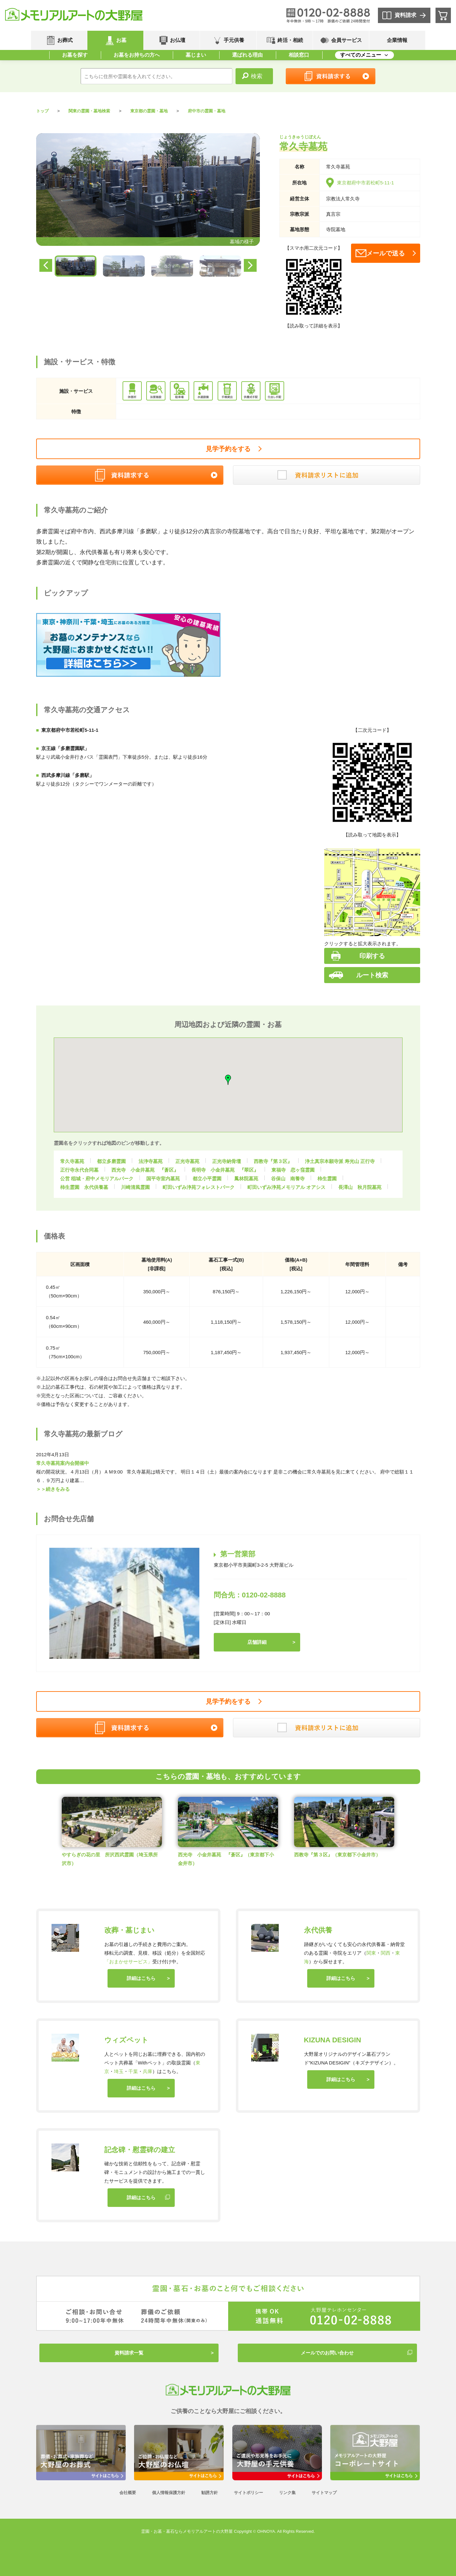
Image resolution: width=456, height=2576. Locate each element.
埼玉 (119, 2071)
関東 (371, 1953)
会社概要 (127, 2492)
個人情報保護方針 (168, 2492)
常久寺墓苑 (72, 1161)
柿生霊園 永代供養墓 (84, 1187)
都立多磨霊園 (111, 1161)
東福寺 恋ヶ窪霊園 (293, 1170)
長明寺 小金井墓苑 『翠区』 (225, 1170)
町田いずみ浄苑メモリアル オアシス (286, 1187)
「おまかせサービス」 (128, 1961)
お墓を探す (75, 55)
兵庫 (147, 2071)
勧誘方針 (209, 2492)
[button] (252, 1078)
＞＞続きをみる (53, 1489)
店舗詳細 (257, 1642)
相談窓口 (299, 55)
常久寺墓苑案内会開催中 (62, 1463)
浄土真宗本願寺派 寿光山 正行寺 (340, 1161)
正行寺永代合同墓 (79, 1170)
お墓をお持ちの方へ (137, 55)
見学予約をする (228, 448)
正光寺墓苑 (187, 1161)
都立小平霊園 (207, 1178)
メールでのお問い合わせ (327, 2352)
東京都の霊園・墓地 (149, 111)
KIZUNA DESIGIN (332, 2040)
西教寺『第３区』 (273, 1161)
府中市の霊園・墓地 (206, 111)
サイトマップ (324, 2492)
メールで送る (385, 253)
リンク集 (287, 2492)
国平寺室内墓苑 (163, 1178)
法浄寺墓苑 (151, 1161)
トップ (42, 111)
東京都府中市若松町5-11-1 (360, 183)
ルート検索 (372, 975)
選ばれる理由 (247, 55)
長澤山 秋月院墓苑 (359, 1187)
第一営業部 (237, 1554)
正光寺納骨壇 (226, 1161)
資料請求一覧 (129, 2352)
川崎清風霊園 (135, 1187)
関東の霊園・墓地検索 (89, 111)
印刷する (372, 955)
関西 (385, 1953)
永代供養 (318, 1930)
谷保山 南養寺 (288, 1178)
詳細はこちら (141, 1978)
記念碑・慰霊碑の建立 (139, 2150)
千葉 (133, 2071)
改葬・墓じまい (129, 1930)
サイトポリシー (248, 2492)
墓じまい (196, 55)
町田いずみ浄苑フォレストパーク (199, 1187)
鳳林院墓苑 (246, 1178)
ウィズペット (126, 2040)
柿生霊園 (327, 1178)
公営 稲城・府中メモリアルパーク (96, 1178)
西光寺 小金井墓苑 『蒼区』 (145, 1170)
